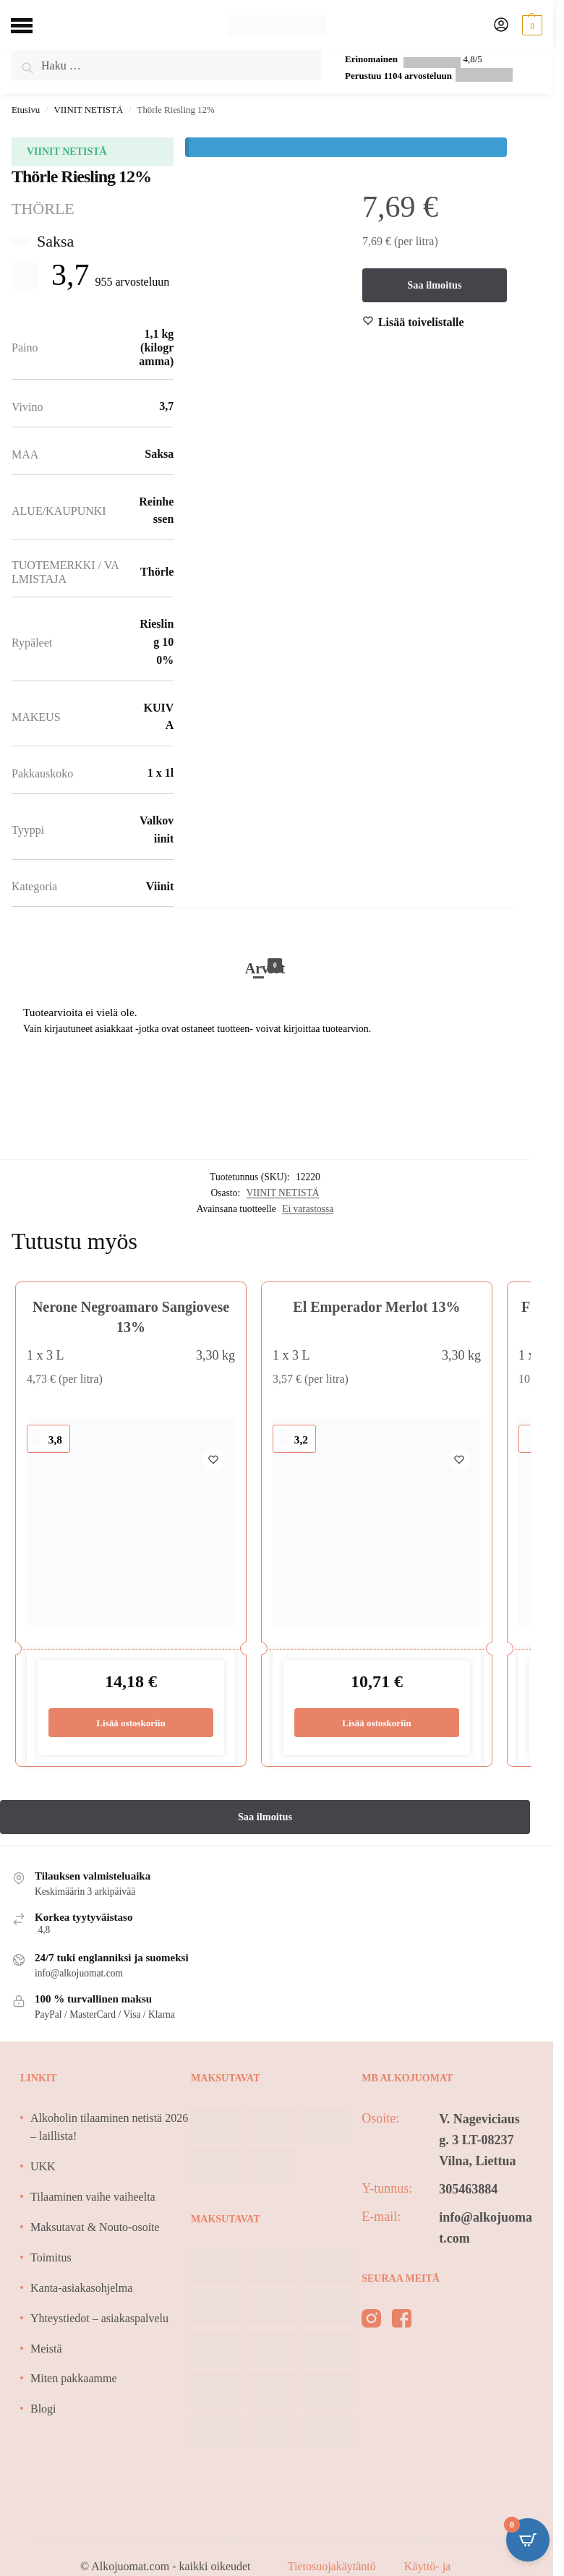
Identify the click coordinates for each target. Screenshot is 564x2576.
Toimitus (51, 2258)
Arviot (265, 967)
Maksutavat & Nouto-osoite (95, 2228)
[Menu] (32, 25)
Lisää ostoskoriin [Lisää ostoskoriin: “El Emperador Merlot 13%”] (376, 1723)
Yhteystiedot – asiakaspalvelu (99, 2319)
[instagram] (371, 2322)
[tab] (265, 953)
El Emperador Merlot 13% (376, 1307)
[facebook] (401, 2322)
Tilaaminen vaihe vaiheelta (92, 2197)
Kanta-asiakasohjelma (81, 2288)
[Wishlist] (421, 322)
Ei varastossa (307, 1208)
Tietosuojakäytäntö (333, 2567)
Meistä (46, 2348)
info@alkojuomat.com (485, 2228)
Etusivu (26, 110)
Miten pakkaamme (73, 2379)
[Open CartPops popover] (528, 2540)
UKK (43, 2167)
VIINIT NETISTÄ (89, 110)
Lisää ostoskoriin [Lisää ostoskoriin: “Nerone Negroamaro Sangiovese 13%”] (131, 1723)
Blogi (43, 2409)
